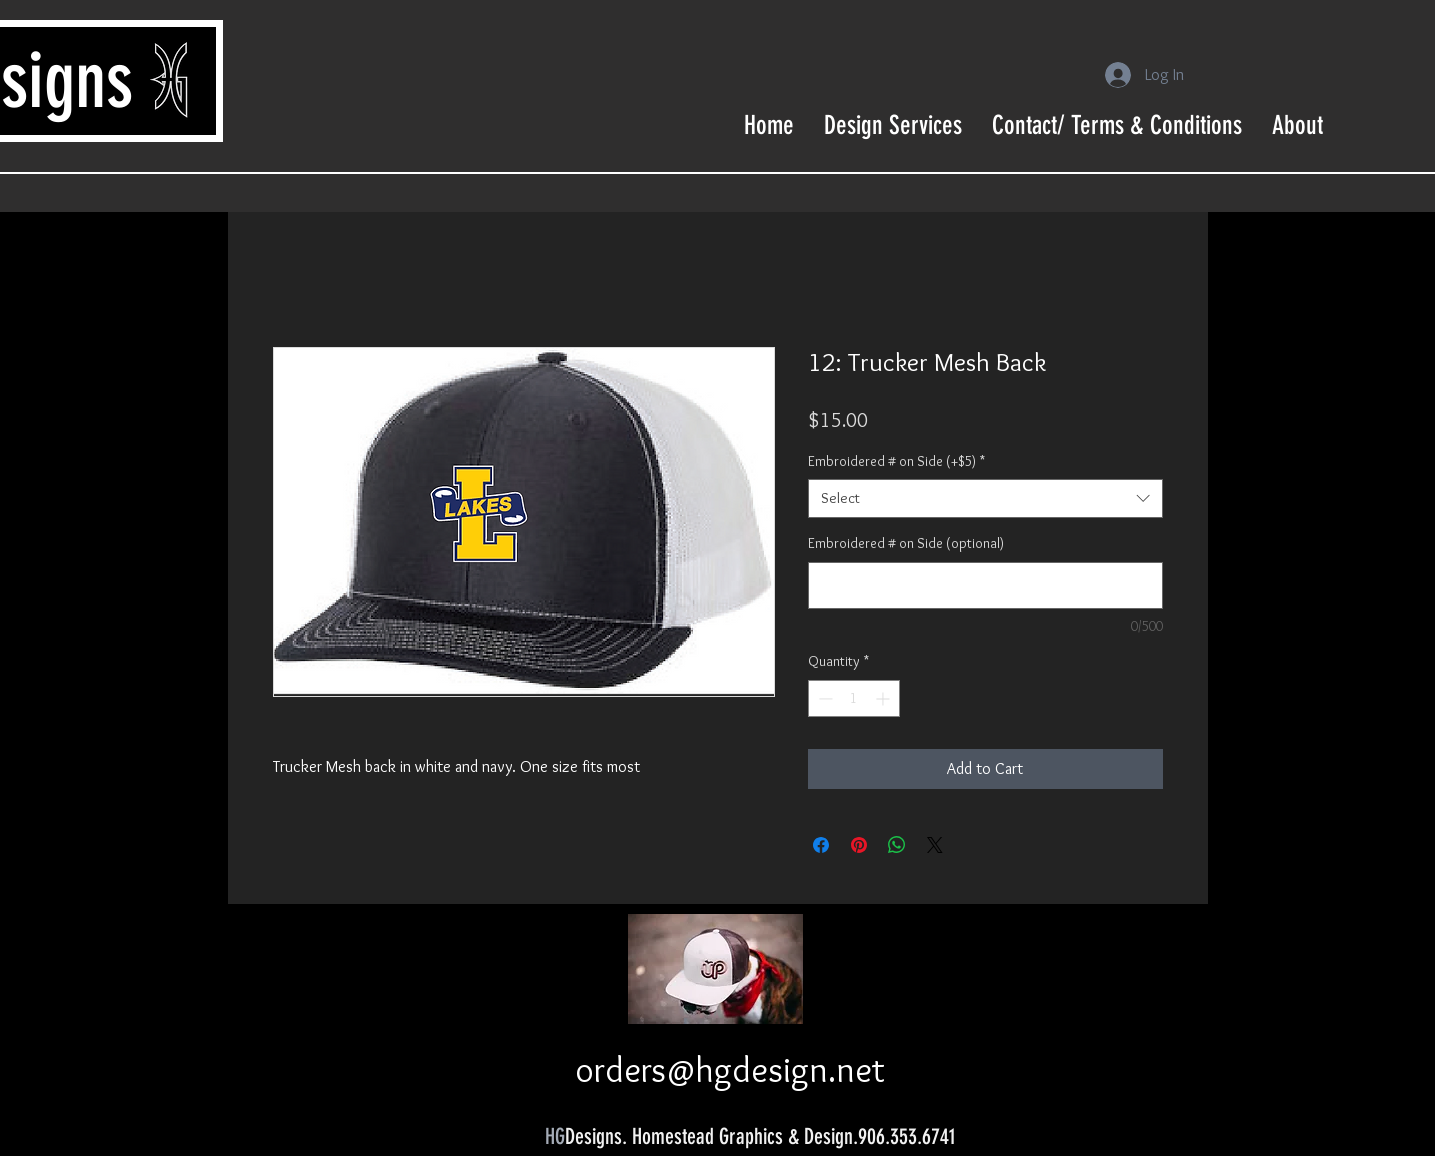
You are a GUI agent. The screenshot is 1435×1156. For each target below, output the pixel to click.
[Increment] (884, 698)
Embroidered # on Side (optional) (906, 543)
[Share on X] (935, 845)
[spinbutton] (854, 698)
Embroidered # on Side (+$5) (896, 461)
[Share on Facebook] (821, 845)
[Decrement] (823, 698)
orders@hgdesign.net (730, 1069)
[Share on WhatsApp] (897, 845)
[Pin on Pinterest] (859, 845)
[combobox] (985, 498)
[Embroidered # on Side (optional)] (985, 585)
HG (555, 1136)
